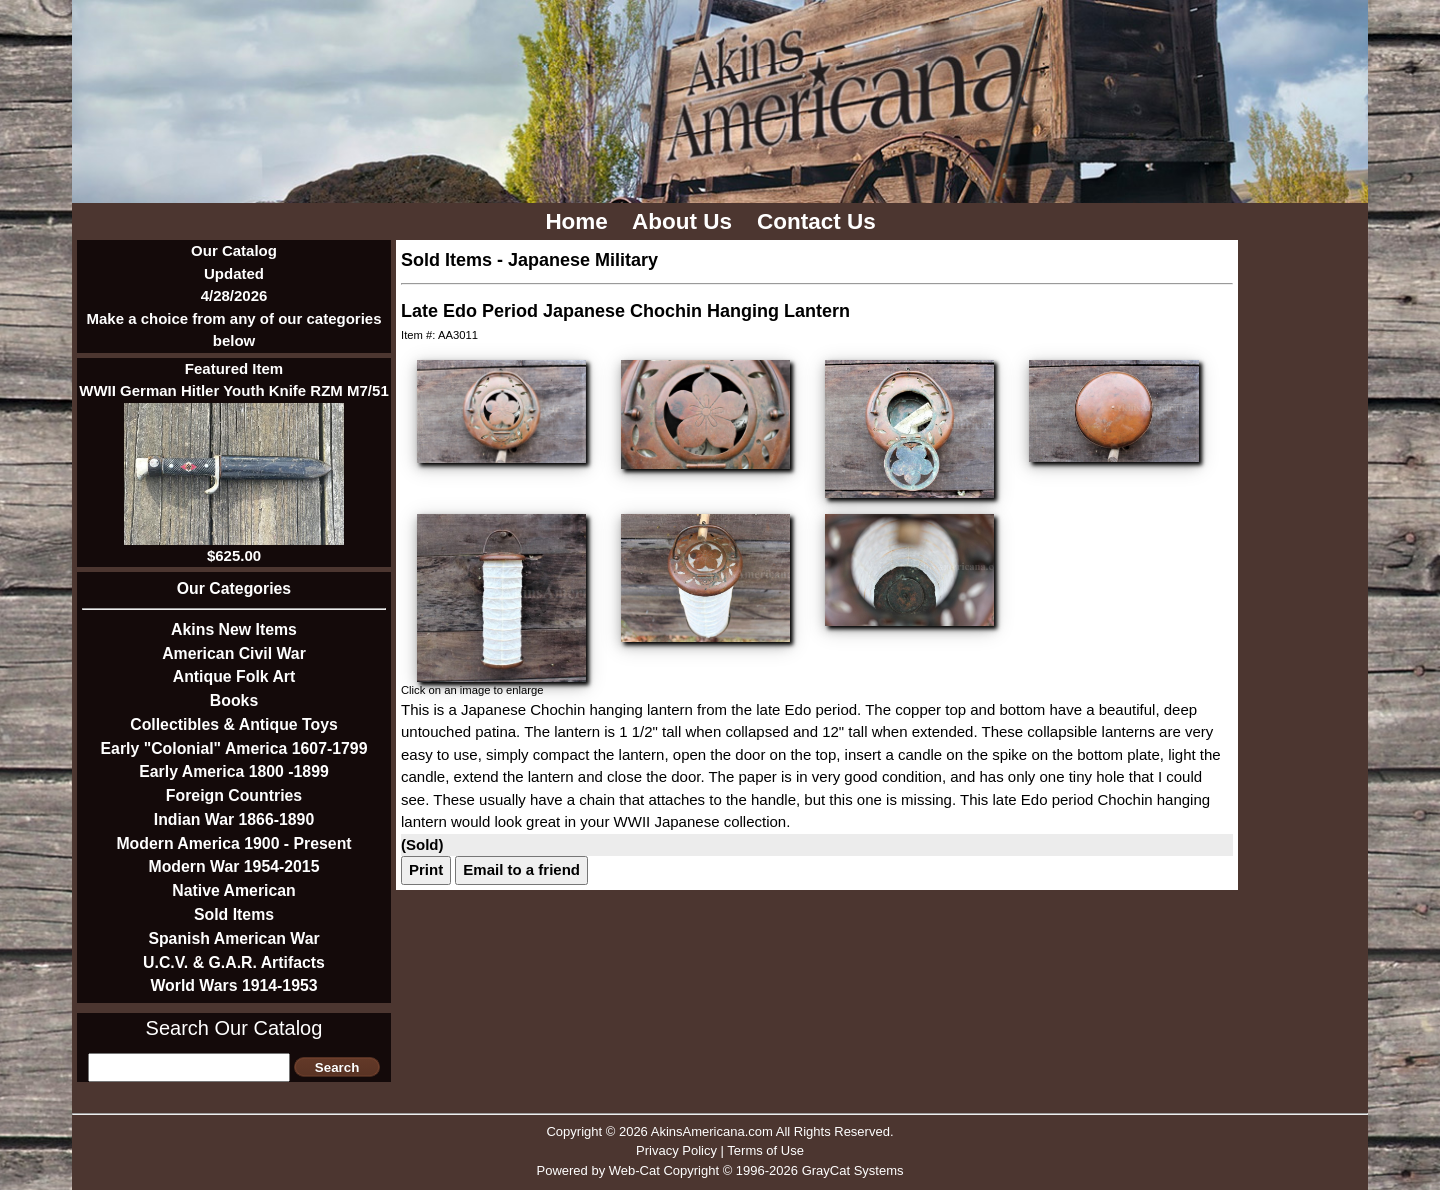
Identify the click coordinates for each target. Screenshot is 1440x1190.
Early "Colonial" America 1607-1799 (234, 748)
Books (234, 700)
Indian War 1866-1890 (234, 819)
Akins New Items (234, 629)
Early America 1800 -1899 (234, 771)
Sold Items (234, 914)
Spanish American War (233, 938)
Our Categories (234, 588)
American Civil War (234, 653)
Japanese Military (583, 260)
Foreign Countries (234, 795)
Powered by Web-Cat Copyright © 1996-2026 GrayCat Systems (719, 1170)
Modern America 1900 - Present (233, 843)
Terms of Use (765, 1150)
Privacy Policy (676, 1150)
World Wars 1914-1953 (233, 985)
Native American (233, 890)
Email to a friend (521, 869)
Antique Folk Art (234, 676)
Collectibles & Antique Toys (234, 724)
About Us (685, 221)
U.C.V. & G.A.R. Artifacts (234, 962)
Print (426, 869)
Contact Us (819, 221)
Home (579, 221)
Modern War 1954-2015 (234, 866)
